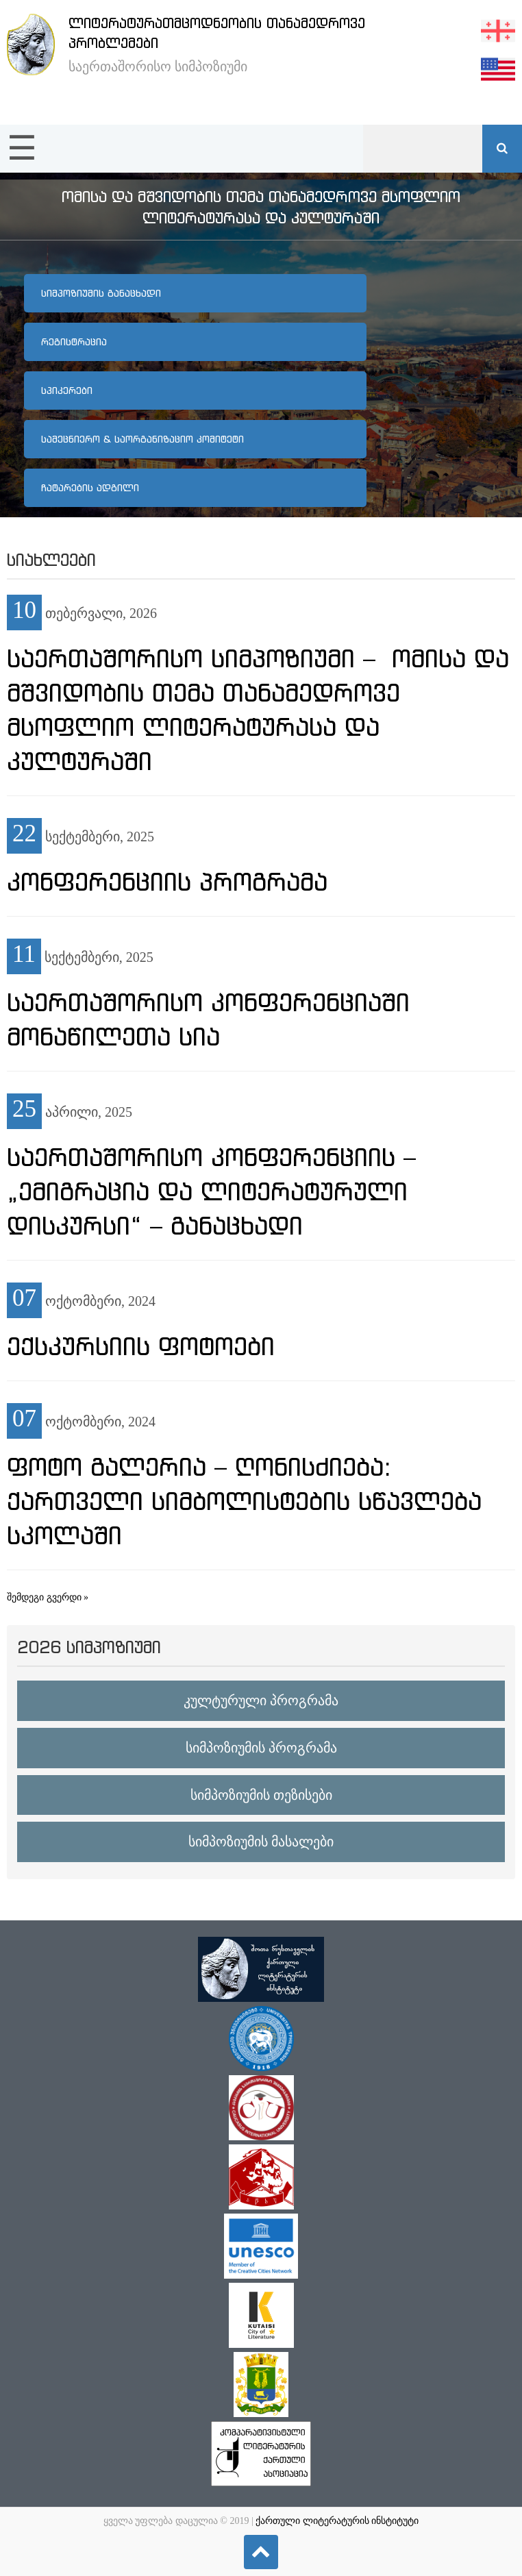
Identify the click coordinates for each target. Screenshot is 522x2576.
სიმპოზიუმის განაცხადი (101, 293)
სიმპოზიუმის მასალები (261, 1841)
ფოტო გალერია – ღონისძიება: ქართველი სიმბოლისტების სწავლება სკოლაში (244, 1501)
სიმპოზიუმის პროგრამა (261, 1747)
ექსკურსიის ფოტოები (141, 1346)
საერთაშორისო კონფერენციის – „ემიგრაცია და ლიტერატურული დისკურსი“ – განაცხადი (211, 1191)
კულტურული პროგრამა (261, 1700)
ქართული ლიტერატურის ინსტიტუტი (337, 2521)
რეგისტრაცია (74, 342)
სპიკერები (66, 390)
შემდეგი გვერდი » (47, 1597)
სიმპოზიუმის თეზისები (261, 1795)
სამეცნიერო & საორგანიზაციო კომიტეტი (142, 439)
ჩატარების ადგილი (90, 488)
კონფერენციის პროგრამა (167, 882)
